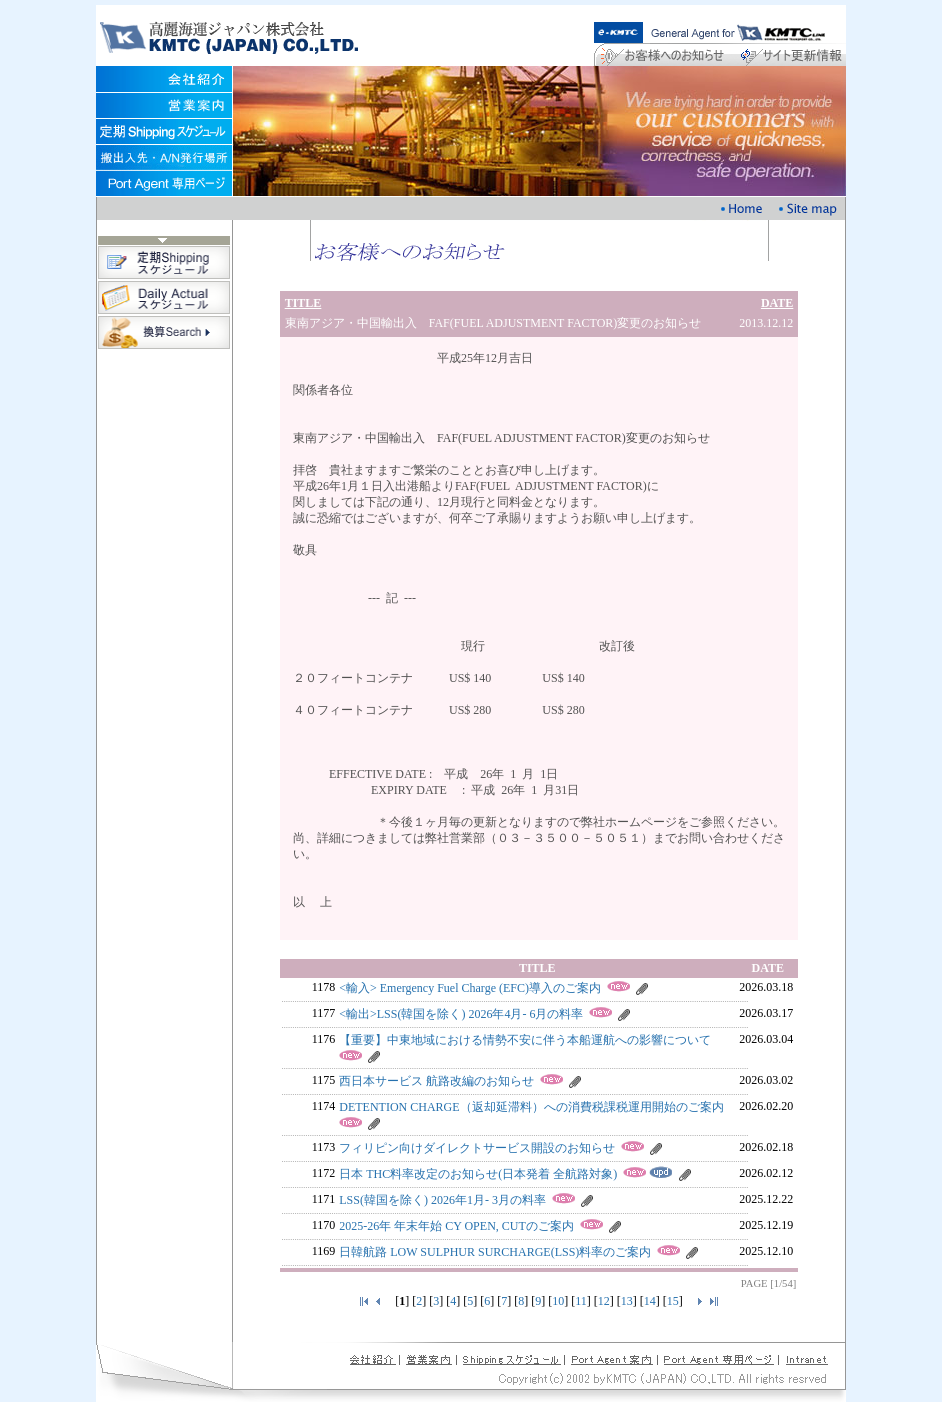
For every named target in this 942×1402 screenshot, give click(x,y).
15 (673, 1301)
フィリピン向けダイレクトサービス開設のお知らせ (477, 1148)
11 (581, 1301)
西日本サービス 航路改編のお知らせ (436, 1081)
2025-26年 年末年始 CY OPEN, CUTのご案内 (456, 1226)
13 (627, 1301)
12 (604, 1301)
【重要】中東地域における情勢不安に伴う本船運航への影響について (525, 1040)
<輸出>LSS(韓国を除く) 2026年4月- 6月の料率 (461, 1014)
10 (558, 1301)
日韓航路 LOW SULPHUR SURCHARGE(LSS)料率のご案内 (495, 1252)
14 (650, 1301)
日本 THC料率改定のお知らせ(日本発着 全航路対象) (478, 1174)
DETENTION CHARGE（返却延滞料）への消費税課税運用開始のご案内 (531, 1107)
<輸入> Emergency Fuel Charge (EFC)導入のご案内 (470, 988)
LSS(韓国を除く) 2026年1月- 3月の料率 (442, 1200)
